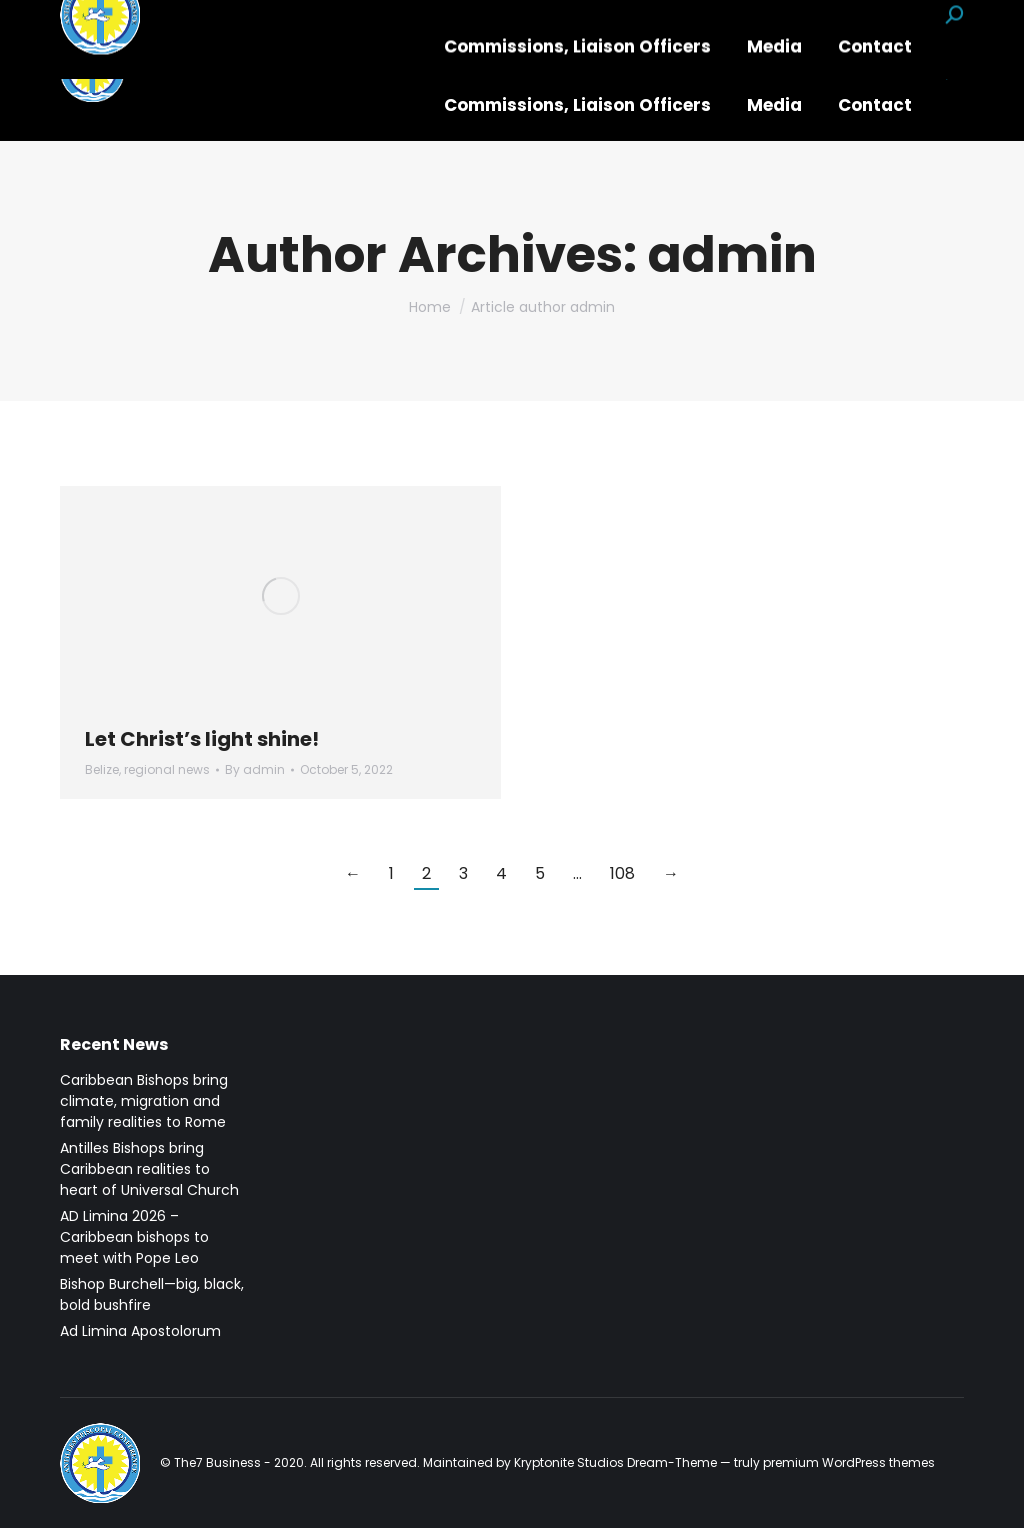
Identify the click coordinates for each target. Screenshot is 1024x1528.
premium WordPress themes (849, 1462)
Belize (102, 769)
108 (622, 873)
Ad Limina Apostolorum (140, 1331)
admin (732, 255)
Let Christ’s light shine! (202, 739)
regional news (167, 769)
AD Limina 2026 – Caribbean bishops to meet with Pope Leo (134, 1237)
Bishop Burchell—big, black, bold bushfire (152, 1294)
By (255, 769)
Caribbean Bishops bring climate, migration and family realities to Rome (144, 1101)
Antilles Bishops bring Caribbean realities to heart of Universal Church (149, 1169)
